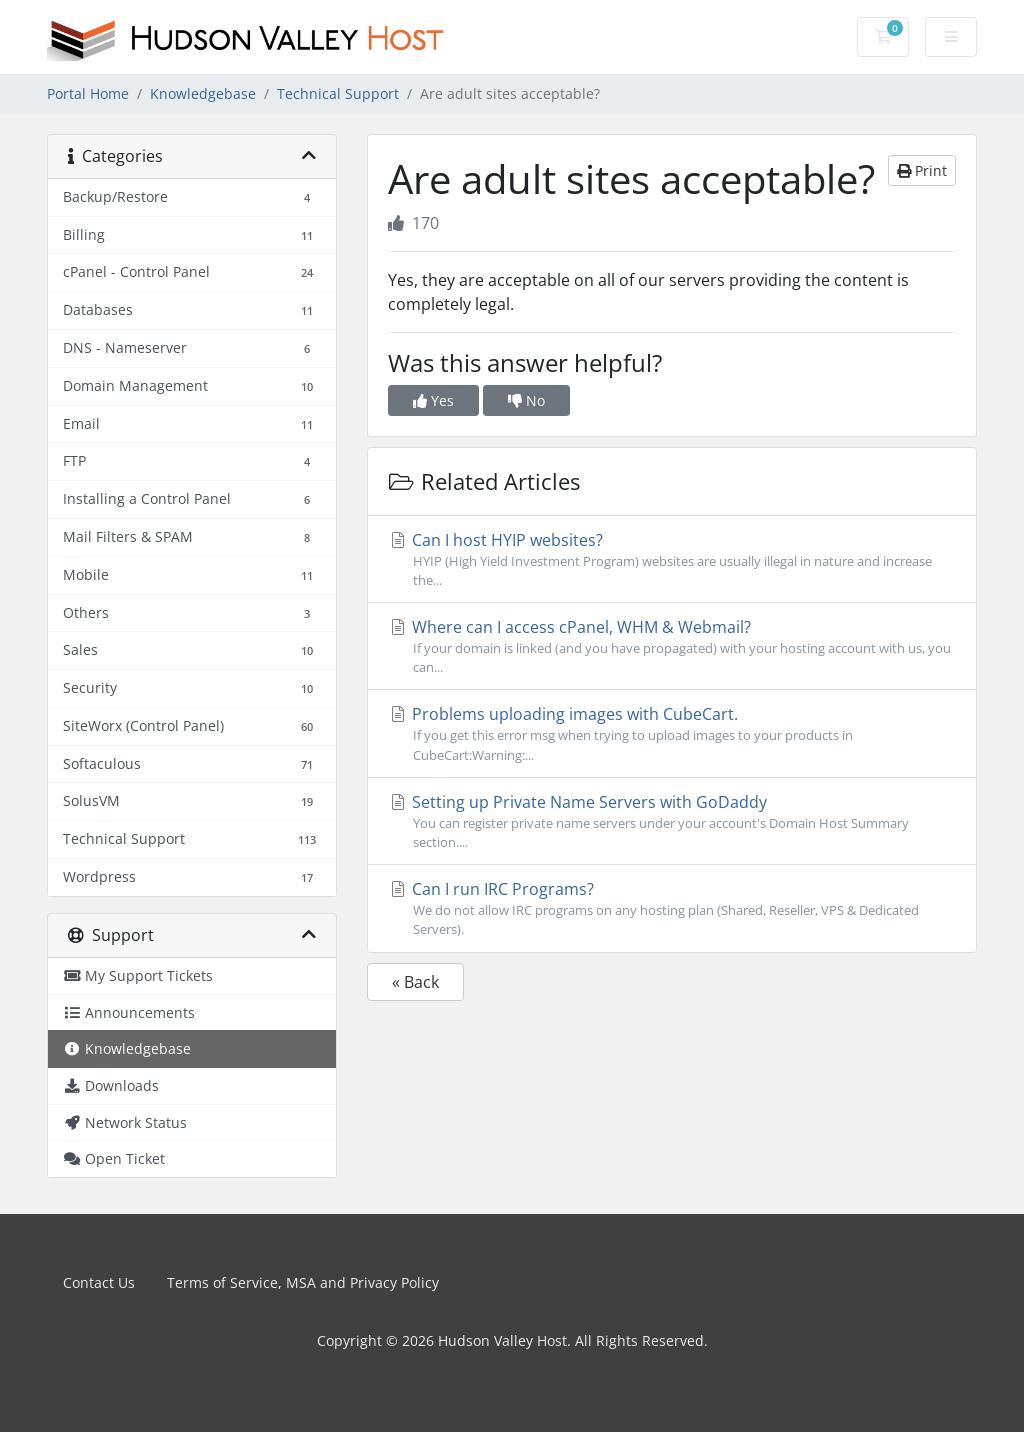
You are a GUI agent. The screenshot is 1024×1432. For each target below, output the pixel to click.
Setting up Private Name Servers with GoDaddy (672, 821)
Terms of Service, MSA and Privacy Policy (303, 1282)
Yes (433, 400)
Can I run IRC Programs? (672, 908)
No (526, 400)
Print (922, 170)
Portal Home (88, 93)
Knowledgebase (203, 93)
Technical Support (338, 93)
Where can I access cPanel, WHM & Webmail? (672, 646)
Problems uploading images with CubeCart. (672, 733)
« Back (415, 982)
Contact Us (99, 1282)
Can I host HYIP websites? (672, 559)
